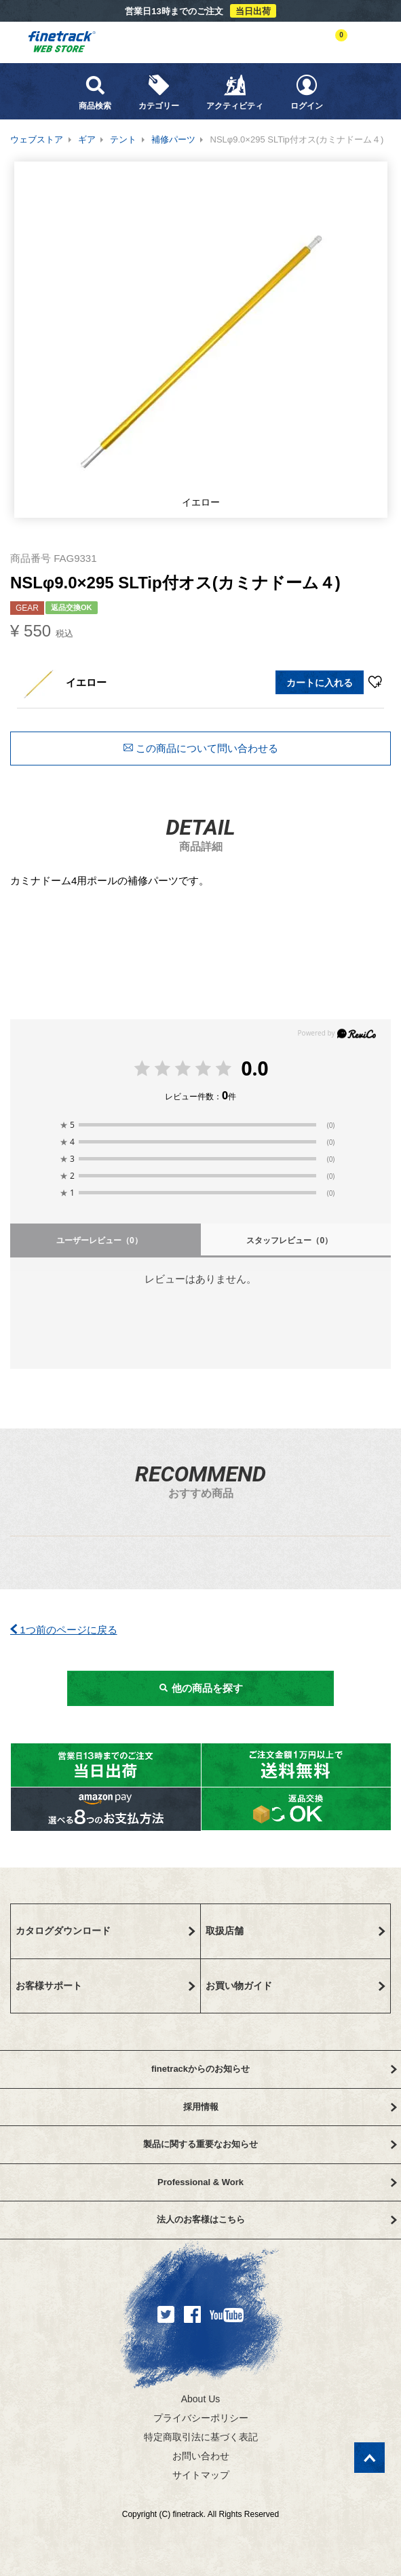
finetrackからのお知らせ (274, 2069)
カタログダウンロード (105, 1930)
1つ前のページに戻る (63, 1629)
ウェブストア (36, 139)
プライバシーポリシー (200, 2417)
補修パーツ (173, 139)
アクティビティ (235, 92)
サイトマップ (200, 2474)
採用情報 (290, 2107)
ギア (87, 139)
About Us (201, 2398)
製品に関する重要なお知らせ (270, 2144)
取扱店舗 (296, 1930)
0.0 (254, 1068)
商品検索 (95, 92)
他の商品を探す (200, 1688)
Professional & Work (276, 2182)
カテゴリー (159, 92)
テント (123, 139)
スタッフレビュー (289, 1240)
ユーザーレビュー (99, 1240)
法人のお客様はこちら (277, 2219)
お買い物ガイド (296, 1985)
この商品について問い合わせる (200, 748)
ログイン (307, 92)
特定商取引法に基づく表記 (201, 2436)
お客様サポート (105, 1985)
